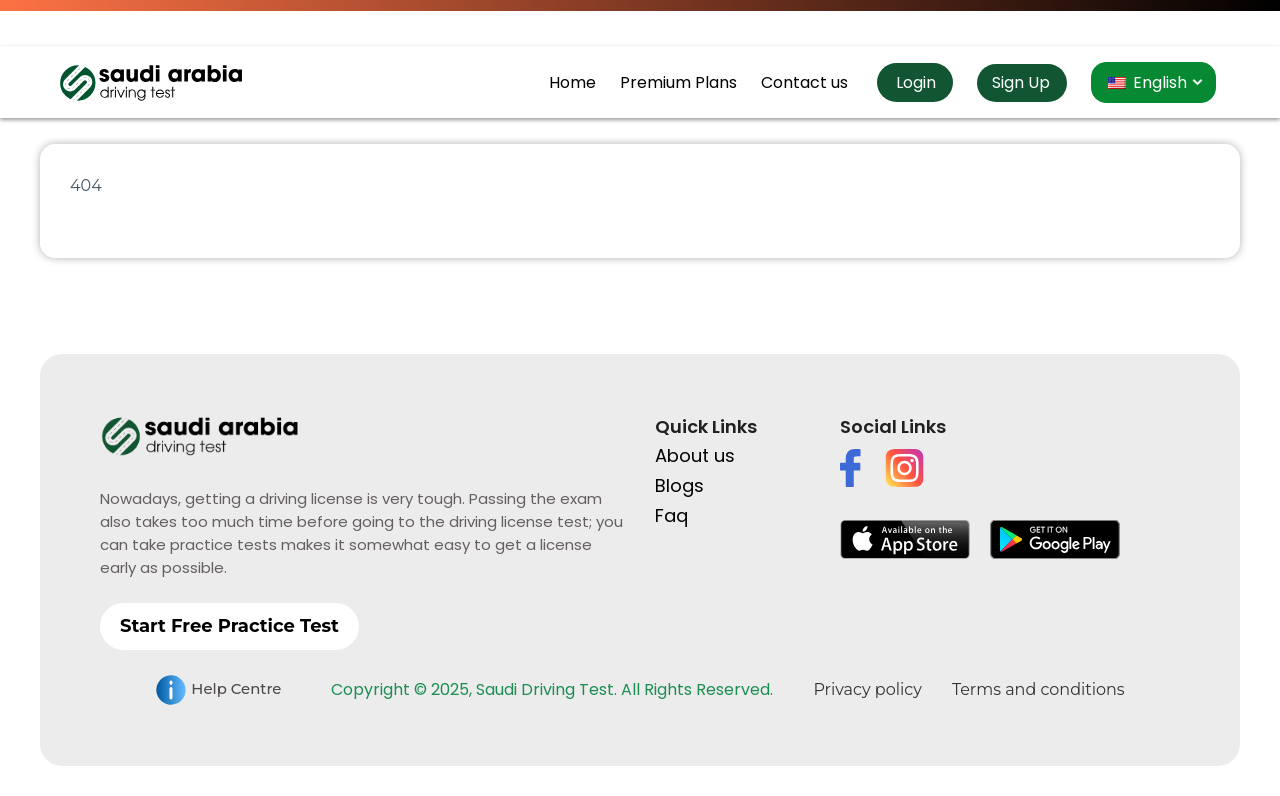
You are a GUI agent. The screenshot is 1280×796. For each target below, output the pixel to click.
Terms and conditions (1038, 689)
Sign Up (1021, 82)
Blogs (679, 485)
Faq (671, 515)
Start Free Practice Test (229, 626)
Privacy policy (867, 689)
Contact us (804, 82)
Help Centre (218, 690)
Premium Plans (678, 82)
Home (572, 82)
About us (695, 455)
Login (914, 82)
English (1147, 82)
